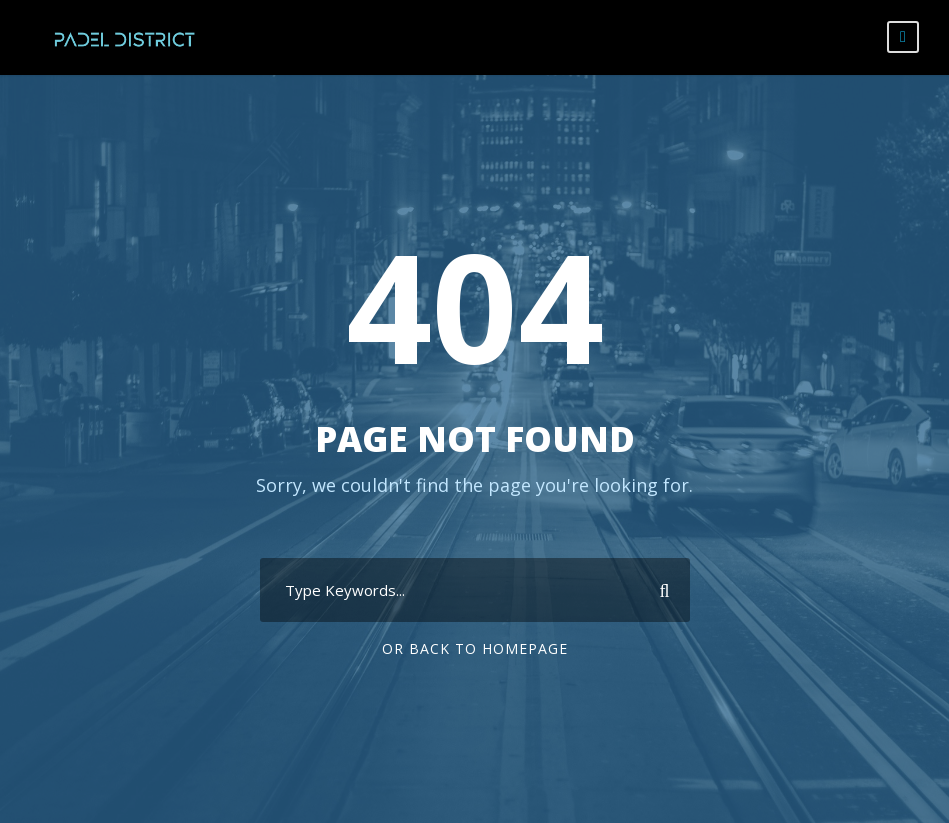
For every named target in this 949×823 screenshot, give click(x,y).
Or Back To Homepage (475, 648)
